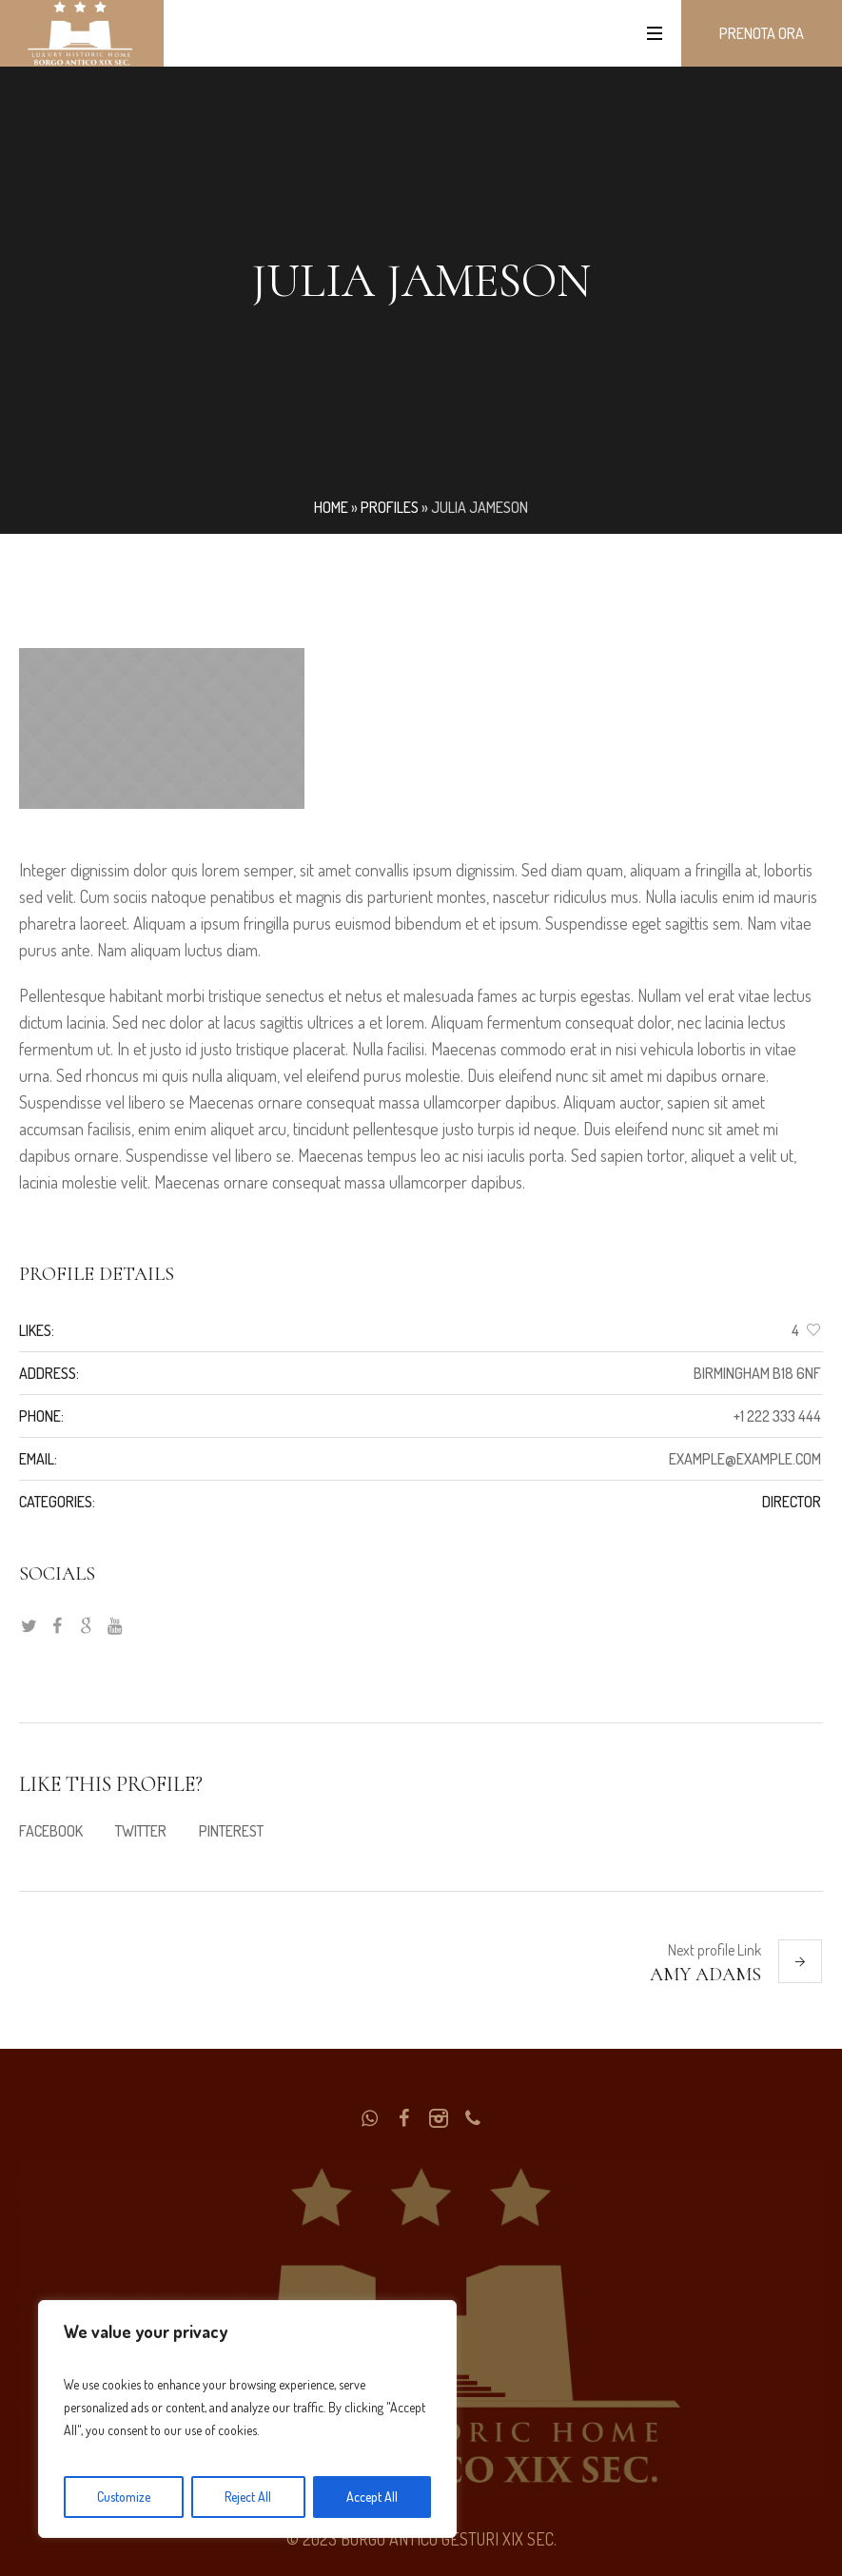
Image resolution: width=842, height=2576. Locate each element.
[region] (247, 2419)
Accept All (372, 2496)
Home (331, 507)
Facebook (51, 1830)
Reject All (248, 2496)
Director (791, 1501)
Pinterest (231, 1830)
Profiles (390, 507)
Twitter (140, 1830)
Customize (123, 2496)
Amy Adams (705, 1974)
